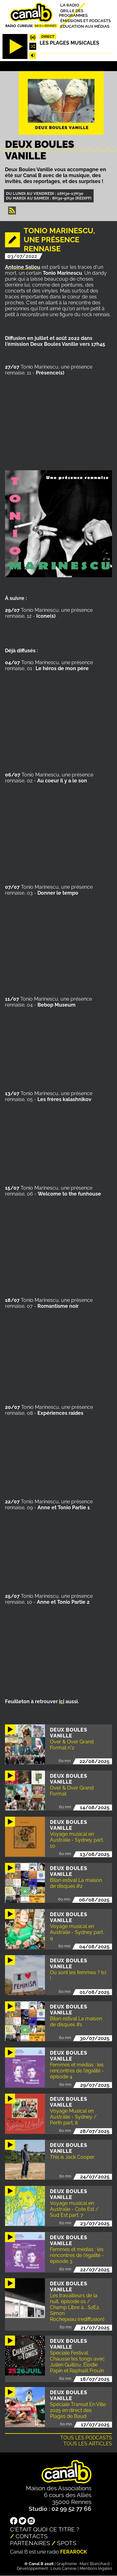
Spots (66, 2543)
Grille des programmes (73, 12)
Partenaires (30, 2543)
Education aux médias (85, 26)
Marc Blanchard (95, 2563)
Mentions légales (96, 2568)
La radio (69, 5)
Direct (48, 36)
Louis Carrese (64, 2568)
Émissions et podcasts (85, 20)
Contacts (32, 2536)
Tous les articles (87, 2444)
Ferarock (73, 2552)
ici (61, 1701)
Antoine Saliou (22, 267)
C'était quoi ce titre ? (44, 2529)
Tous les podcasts (86, 2438)
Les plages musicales (69, 43)
